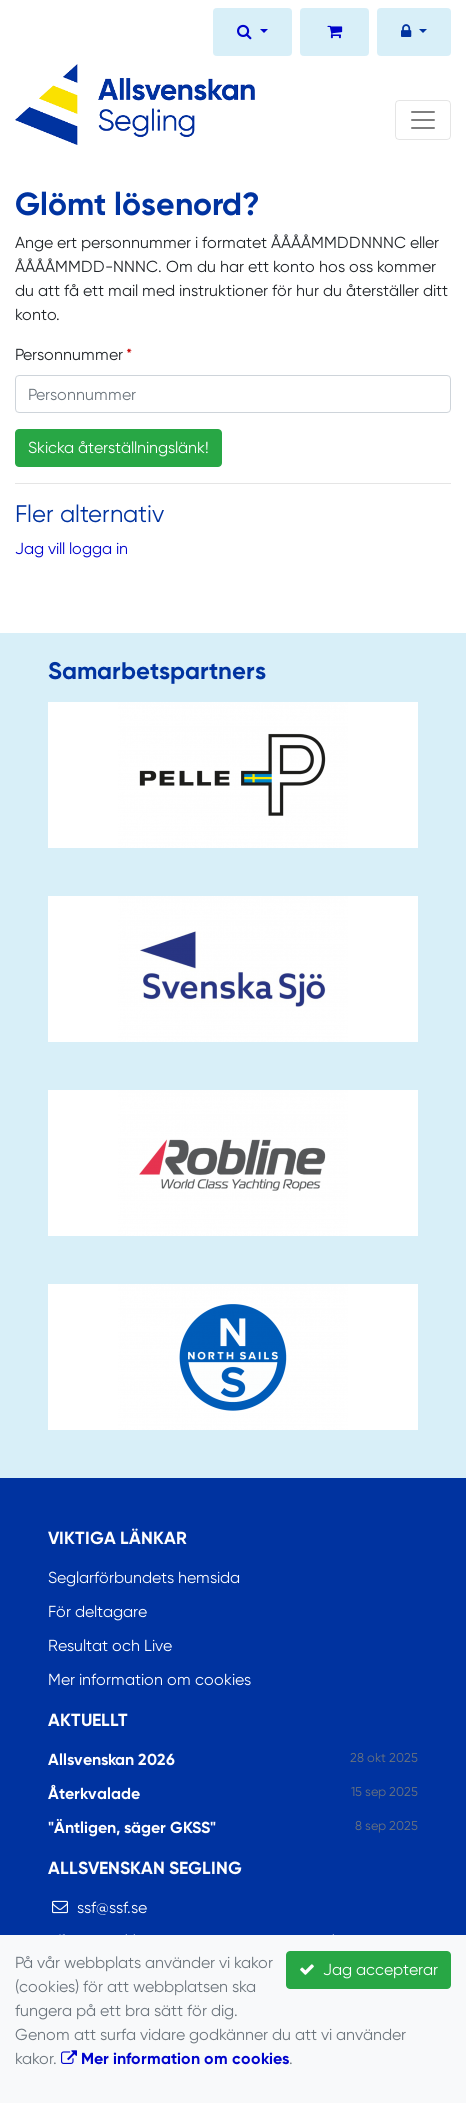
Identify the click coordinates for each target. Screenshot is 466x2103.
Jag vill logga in (71, 548)
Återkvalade (94, 1793)
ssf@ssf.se (112, 1907)
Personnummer (69, 354)
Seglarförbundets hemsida (144, 1577)
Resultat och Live (110, 1645)
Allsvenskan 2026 (111, 1759)
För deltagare (97, 1611)
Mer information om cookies (149, 1679)
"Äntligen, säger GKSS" (132, 1827)
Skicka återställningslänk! (118, 447)
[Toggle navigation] (423, 120)
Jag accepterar (368, 1969)
